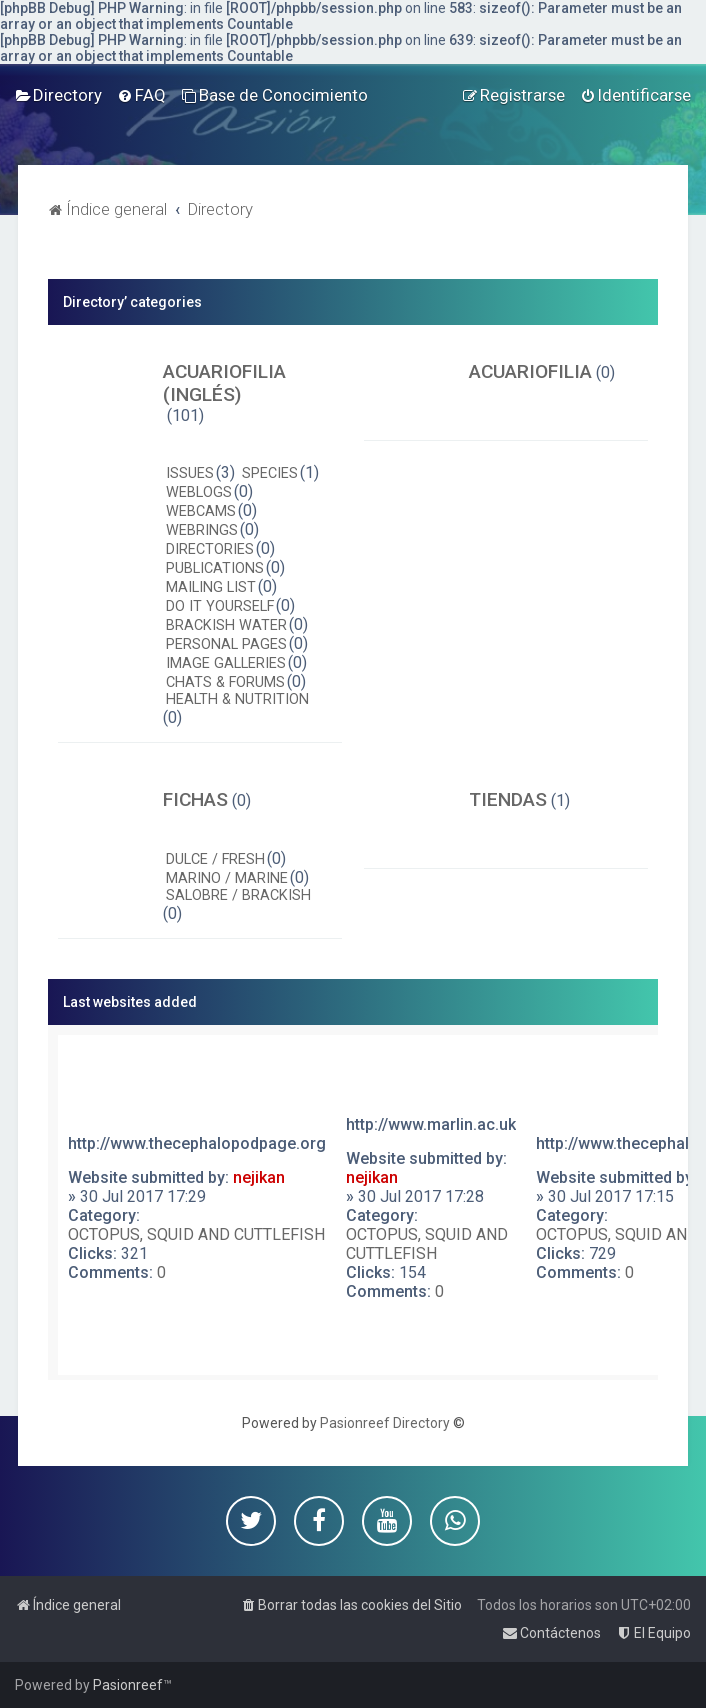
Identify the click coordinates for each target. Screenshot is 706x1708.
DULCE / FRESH (215, 859)
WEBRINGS (202, 530)
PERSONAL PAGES (226, 644)
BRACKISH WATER (226, 625)
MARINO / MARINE (227, 878)
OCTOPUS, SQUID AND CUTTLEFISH (196, 1234)
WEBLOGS (199, 492)
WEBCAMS (201, 511)
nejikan (259, 1177)
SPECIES (270, 473)
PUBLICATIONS (215, 568)
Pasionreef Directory (385, 1423)
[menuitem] (58, 95)
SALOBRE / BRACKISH (238, 895)
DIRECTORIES (210, 549)
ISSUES (190, 473)
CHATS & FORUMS (225, 682)
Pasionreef (128, 1685)
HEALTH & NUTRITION (237, 699)
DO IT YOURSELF (220, 606)
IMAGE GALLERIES (226, 663)
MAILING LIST (211, 587)
